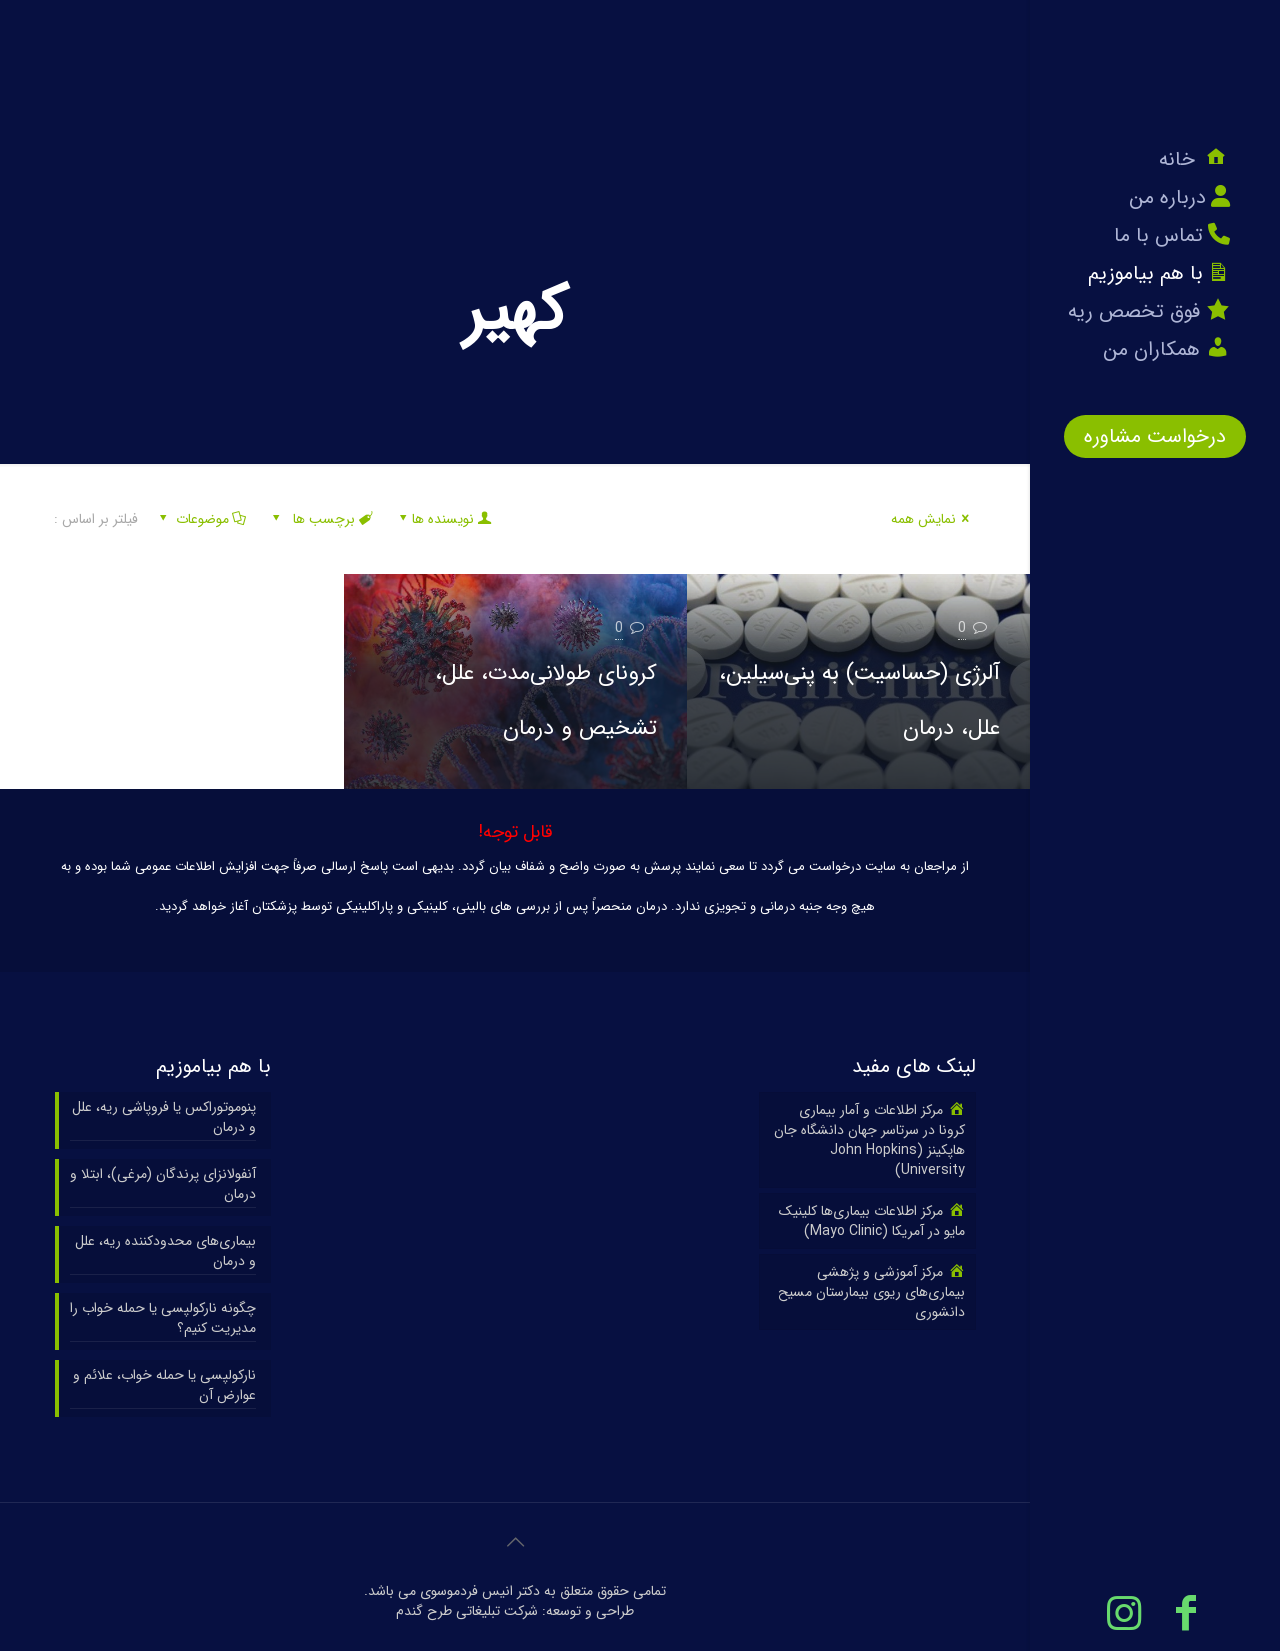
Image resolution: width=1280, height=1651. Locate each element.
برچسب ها (321, 519)
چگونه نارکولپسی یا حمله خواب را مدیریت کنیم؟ (163, 1318)
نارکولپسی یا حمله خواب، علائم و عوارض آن (164, 1385)
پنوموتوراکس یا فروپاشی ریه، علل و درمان (164, 1117)
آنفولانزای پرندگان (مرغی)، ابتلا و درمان (163, 1184)
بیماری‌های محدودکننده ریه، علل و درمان (165, 1251)
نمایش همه (933, 519)
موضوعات (200, 519)
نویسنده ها (443, 519)
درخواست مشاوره (1155, 436)
